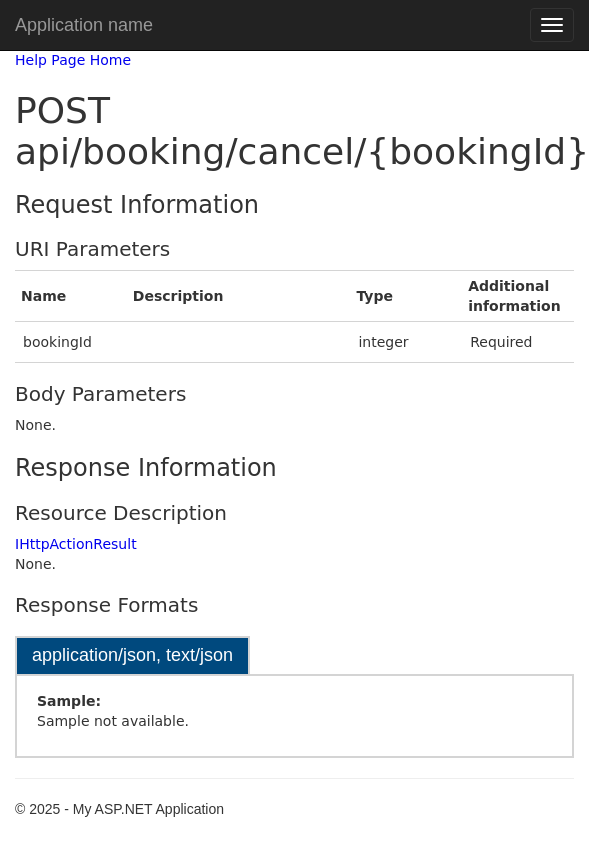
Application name (84, 25)
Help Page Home (73, 60)
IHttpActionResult (76, 544)
